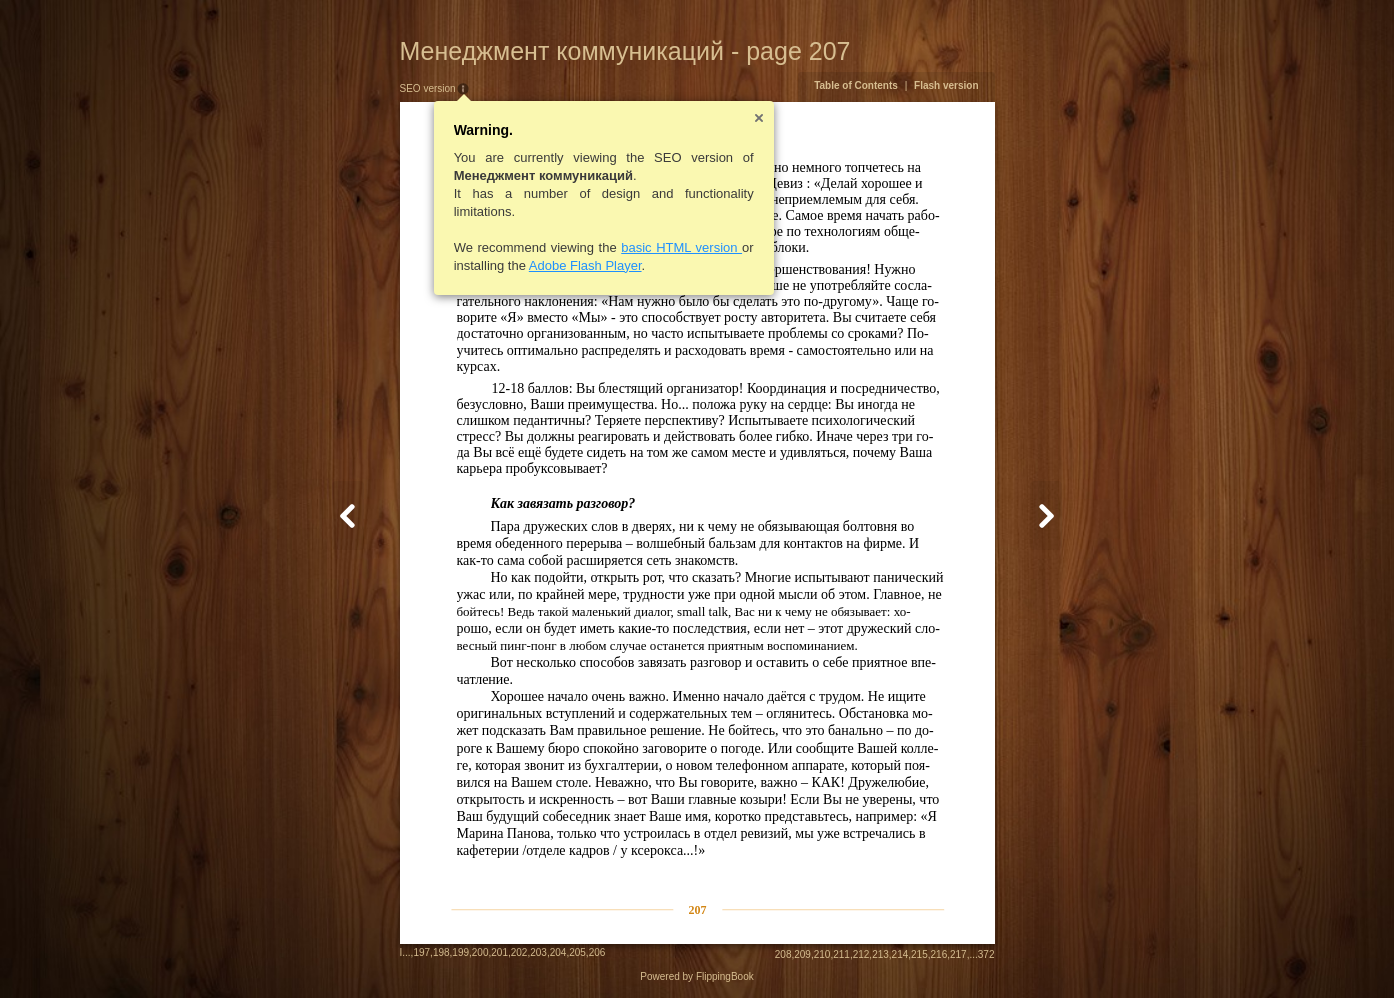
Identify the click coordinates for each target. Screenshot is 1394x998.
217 (958, 954)
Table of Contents (856, 85)
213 (880, 954)
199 (460, 952)
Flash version (946, 85)
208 (783, 954)
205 (577, 952)
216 (939, 954)
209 (802, 954)
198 (441, 952)
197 (421, 952)
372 (986, 954)
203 (538, 952)
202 (519, 952)
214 (900, 954)
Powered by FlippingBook (696, 976)
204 (558, 952)
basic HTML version (681, 247)
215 (919, 954)
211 (841, 954)
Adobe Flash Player (585, 265)
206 (597, 952)
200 (480, 952)
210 (822, 954)
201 (499, 952)
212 (861, 954)
